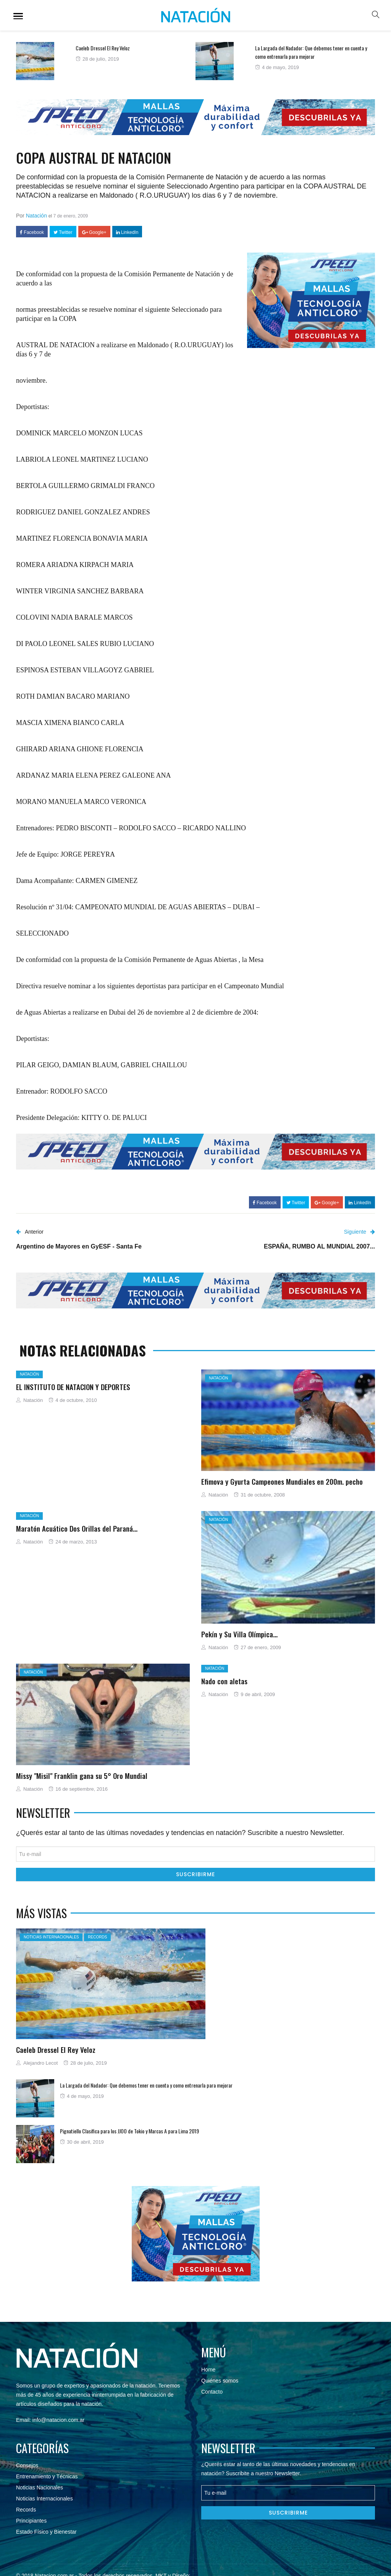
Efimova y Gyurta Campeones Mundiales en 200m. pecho (282, 1481)
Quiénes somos (219, 2381)
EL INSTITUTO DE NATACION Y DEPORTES (73, 1386)
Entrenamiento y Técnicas (47, 2476)
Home (208, 2370)
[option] (106, 61)
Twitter (62, 232)
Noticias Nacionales (39, 2487)
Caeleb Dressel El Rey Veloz (103, 48)
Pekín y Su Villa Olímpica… (239, 1634)
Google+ (94, 232)
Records (97, 1937)
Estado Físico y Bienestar (46, 2532)
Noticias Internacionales (51, 1937)
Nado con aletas (224, 1680)
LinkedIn (127, 232)
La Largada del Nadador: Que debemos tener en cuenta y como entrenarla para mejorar (311, 52)
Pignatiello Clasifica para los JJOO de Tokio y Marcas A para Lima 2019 (129, 2131)
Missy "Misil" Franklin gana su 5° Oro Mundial (81, 1775)
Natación (36, 216)
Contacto (212, 2392)
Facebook (32, 232)
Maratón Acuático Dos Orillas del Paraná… (76, 1528)
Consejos (27, 2465)
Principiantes (31, 2521)
